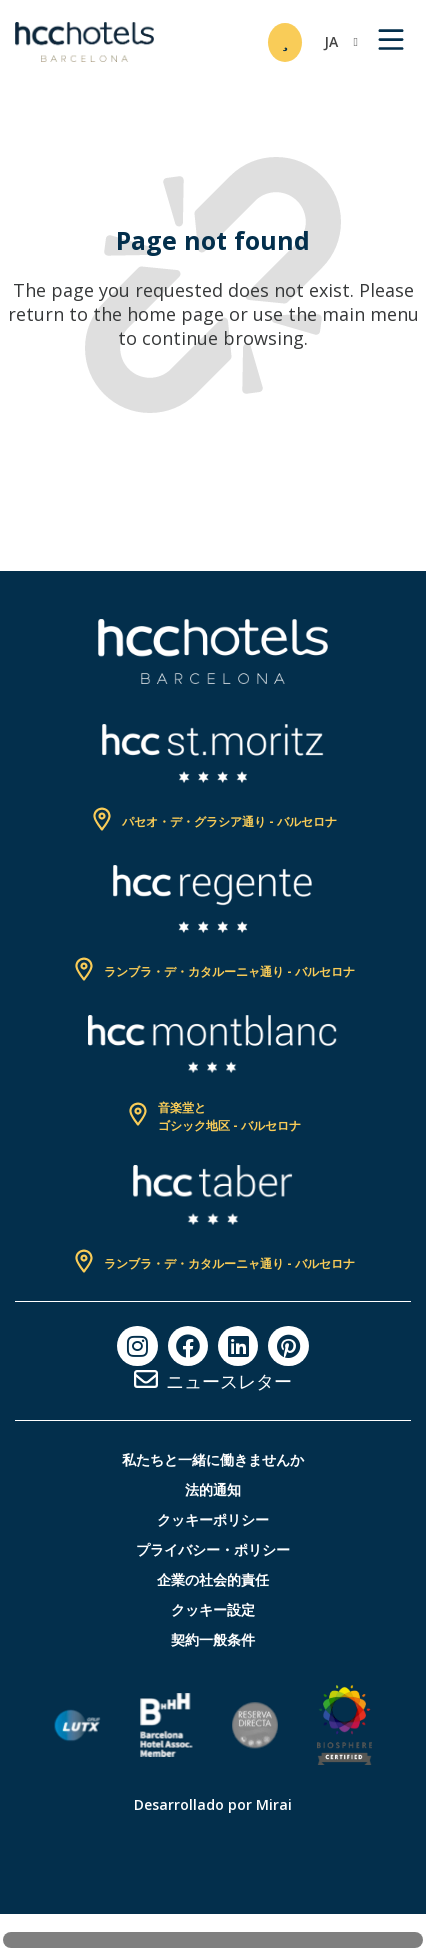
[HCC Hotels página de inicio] (84, 42)
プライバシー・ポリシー (213, 1549)
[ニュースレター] (146, 1379)
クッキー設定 (213, 1609)
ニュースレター (229, 1381)
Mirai (274, 1804)
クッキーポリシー (213, 1519)
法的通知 (213, 1489)
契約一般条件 (213, 1639)
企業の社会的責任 (213, 1579)
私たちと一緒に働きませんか (213, 1459)
